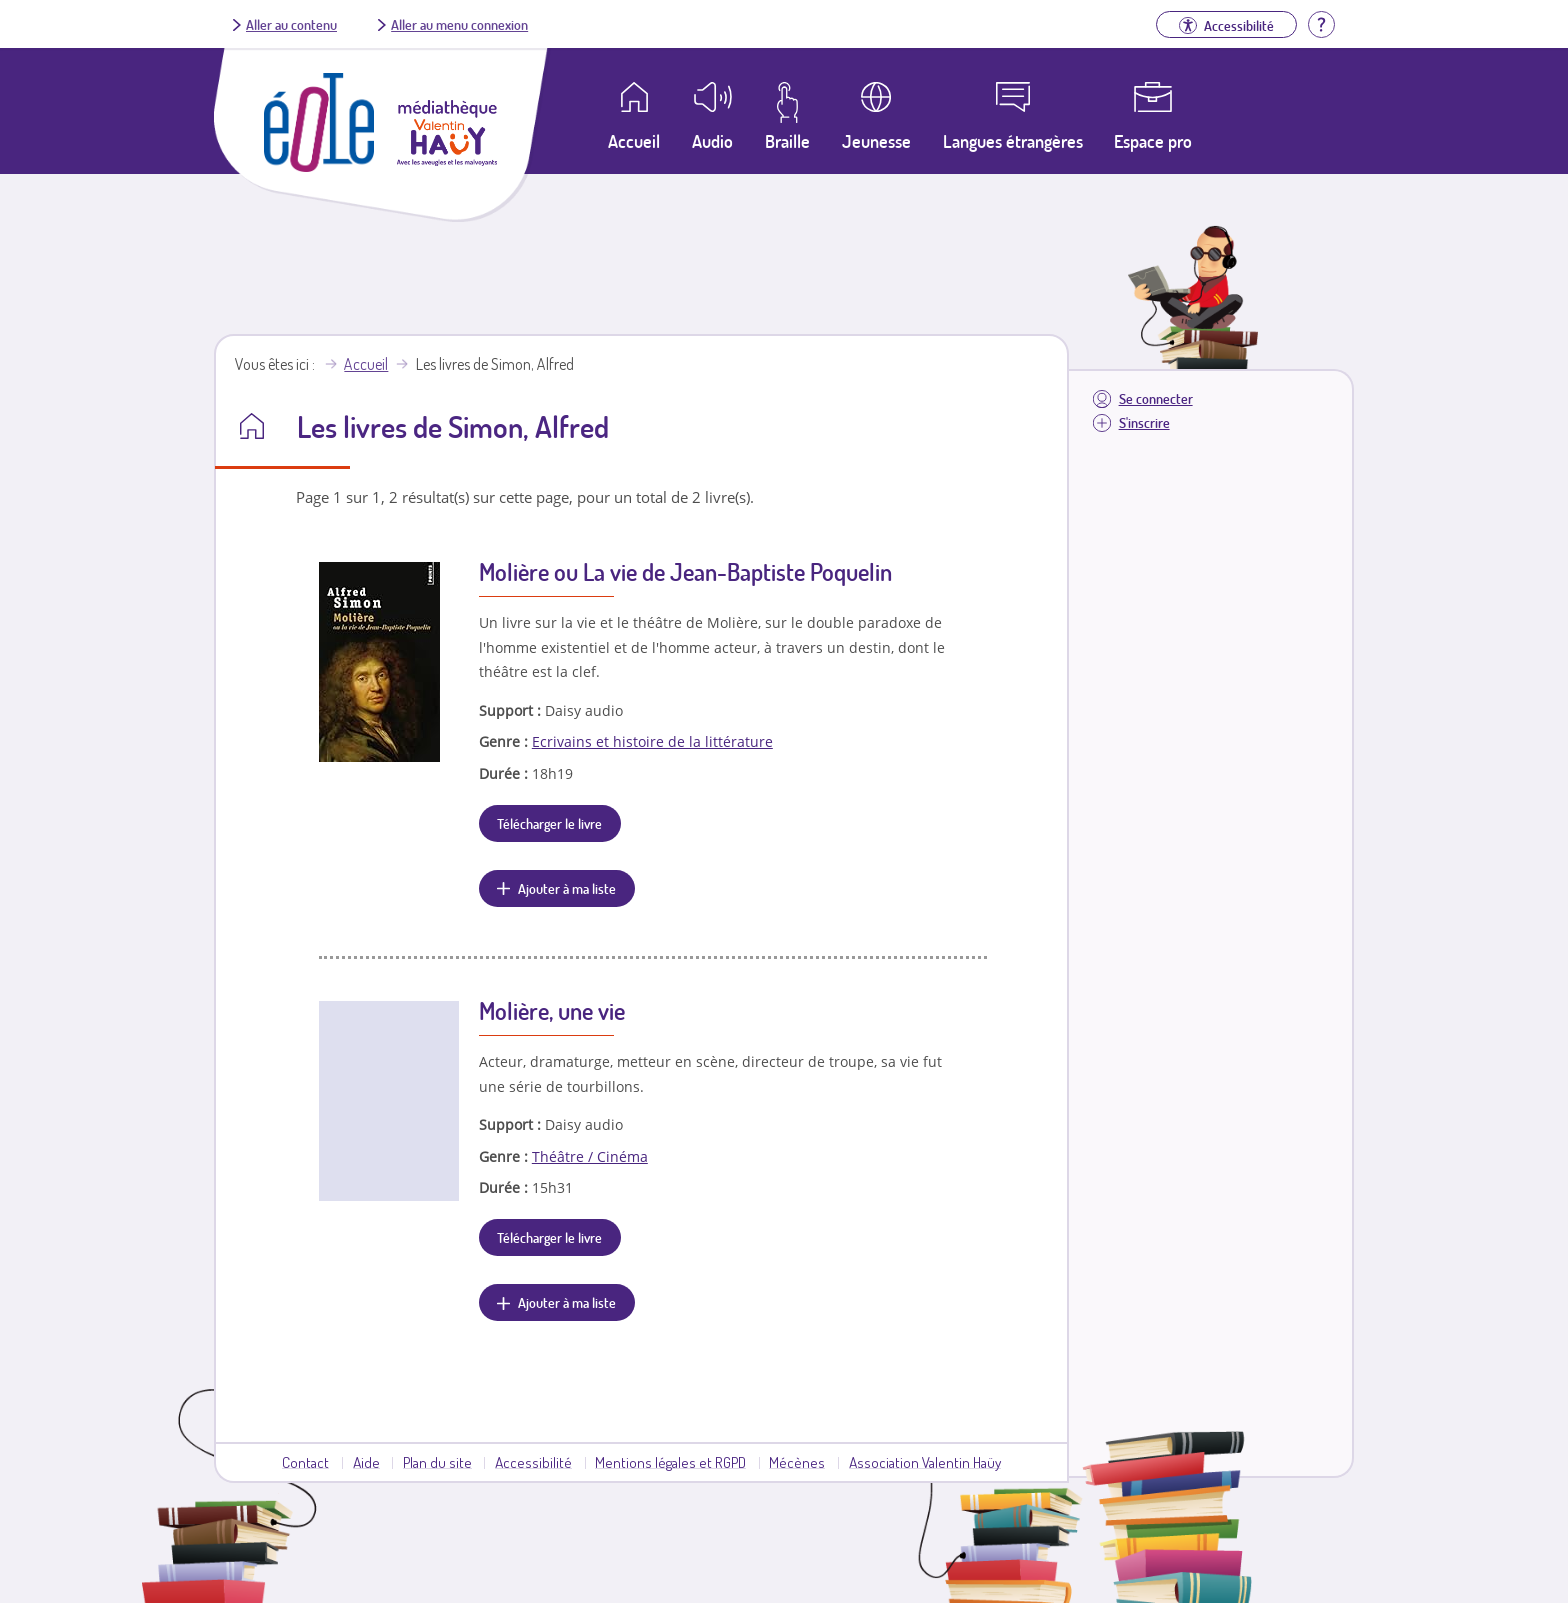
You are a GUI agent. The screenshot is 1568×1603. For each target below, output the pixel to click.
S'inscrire (1144, 422)
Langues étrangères (1013, 141)
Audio (712, 141)
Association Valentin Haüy (925, 1462)
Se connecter (1156, 398)
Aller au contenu (291, 24)
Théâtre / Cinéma (590, 1156)
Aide (366, 1462)
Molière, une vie (552, 1010)
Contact (305, 1462)
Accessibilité (533, 1462)
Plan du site (437, 1462)
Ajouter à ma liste (567, 888)
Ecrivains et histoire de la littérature (652, 741)
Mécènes (797, 1462)
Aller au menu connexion (459, 24)
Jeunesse (876, 141)
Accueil (366, 364)
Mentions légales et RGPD (670, 1462)
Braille (787, 141)
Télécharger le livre (549, 823)
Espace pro (1153, 141)
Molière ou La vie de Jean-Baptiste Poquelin (685, 571)
